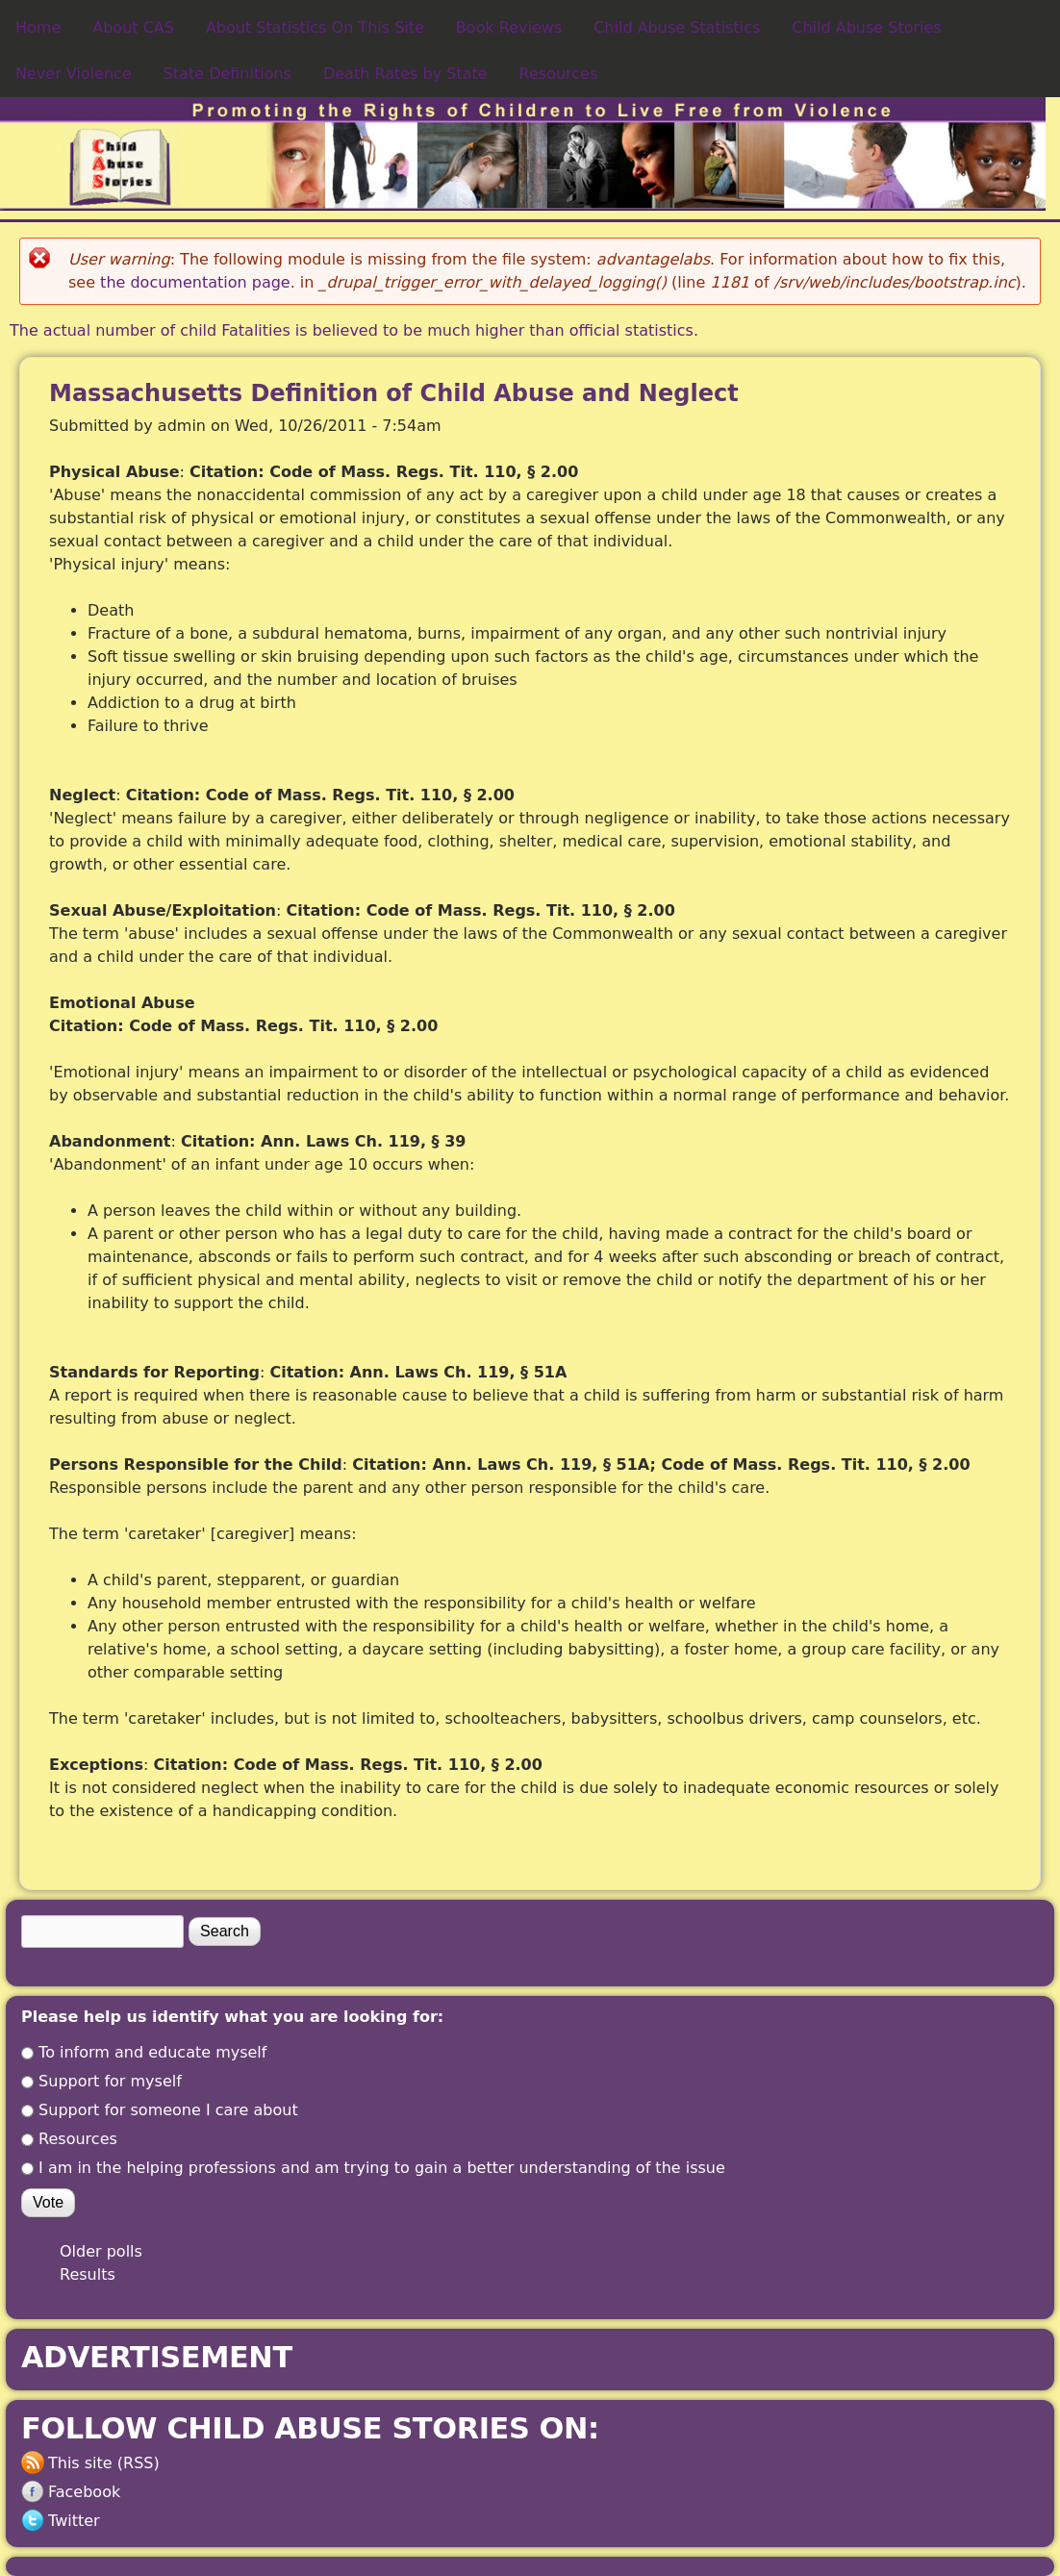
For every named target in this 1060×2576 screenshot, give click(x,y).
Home (38, 27)
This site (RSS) (104, 2463)
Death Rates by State (405, 73)
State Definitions (227, 73)
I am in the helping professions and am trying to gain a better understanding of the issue (381, 2168)
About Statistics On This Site (315, 27)
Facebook (84, 2492)
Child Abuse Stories (866, 27)
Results (87, 2274)
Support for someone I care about (168, 2110)
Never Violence (73, 73)
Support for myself (110, 2081)
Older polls (101, 2251)
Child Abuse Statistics (676, 27)
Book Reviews (509, 27)
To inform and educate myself (152, 2052)
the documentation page (195, 282)
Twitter (74, 2521)
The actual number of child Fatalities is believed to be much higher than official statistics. (354, 330)
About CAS (133, 27)
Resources (558, 73)
